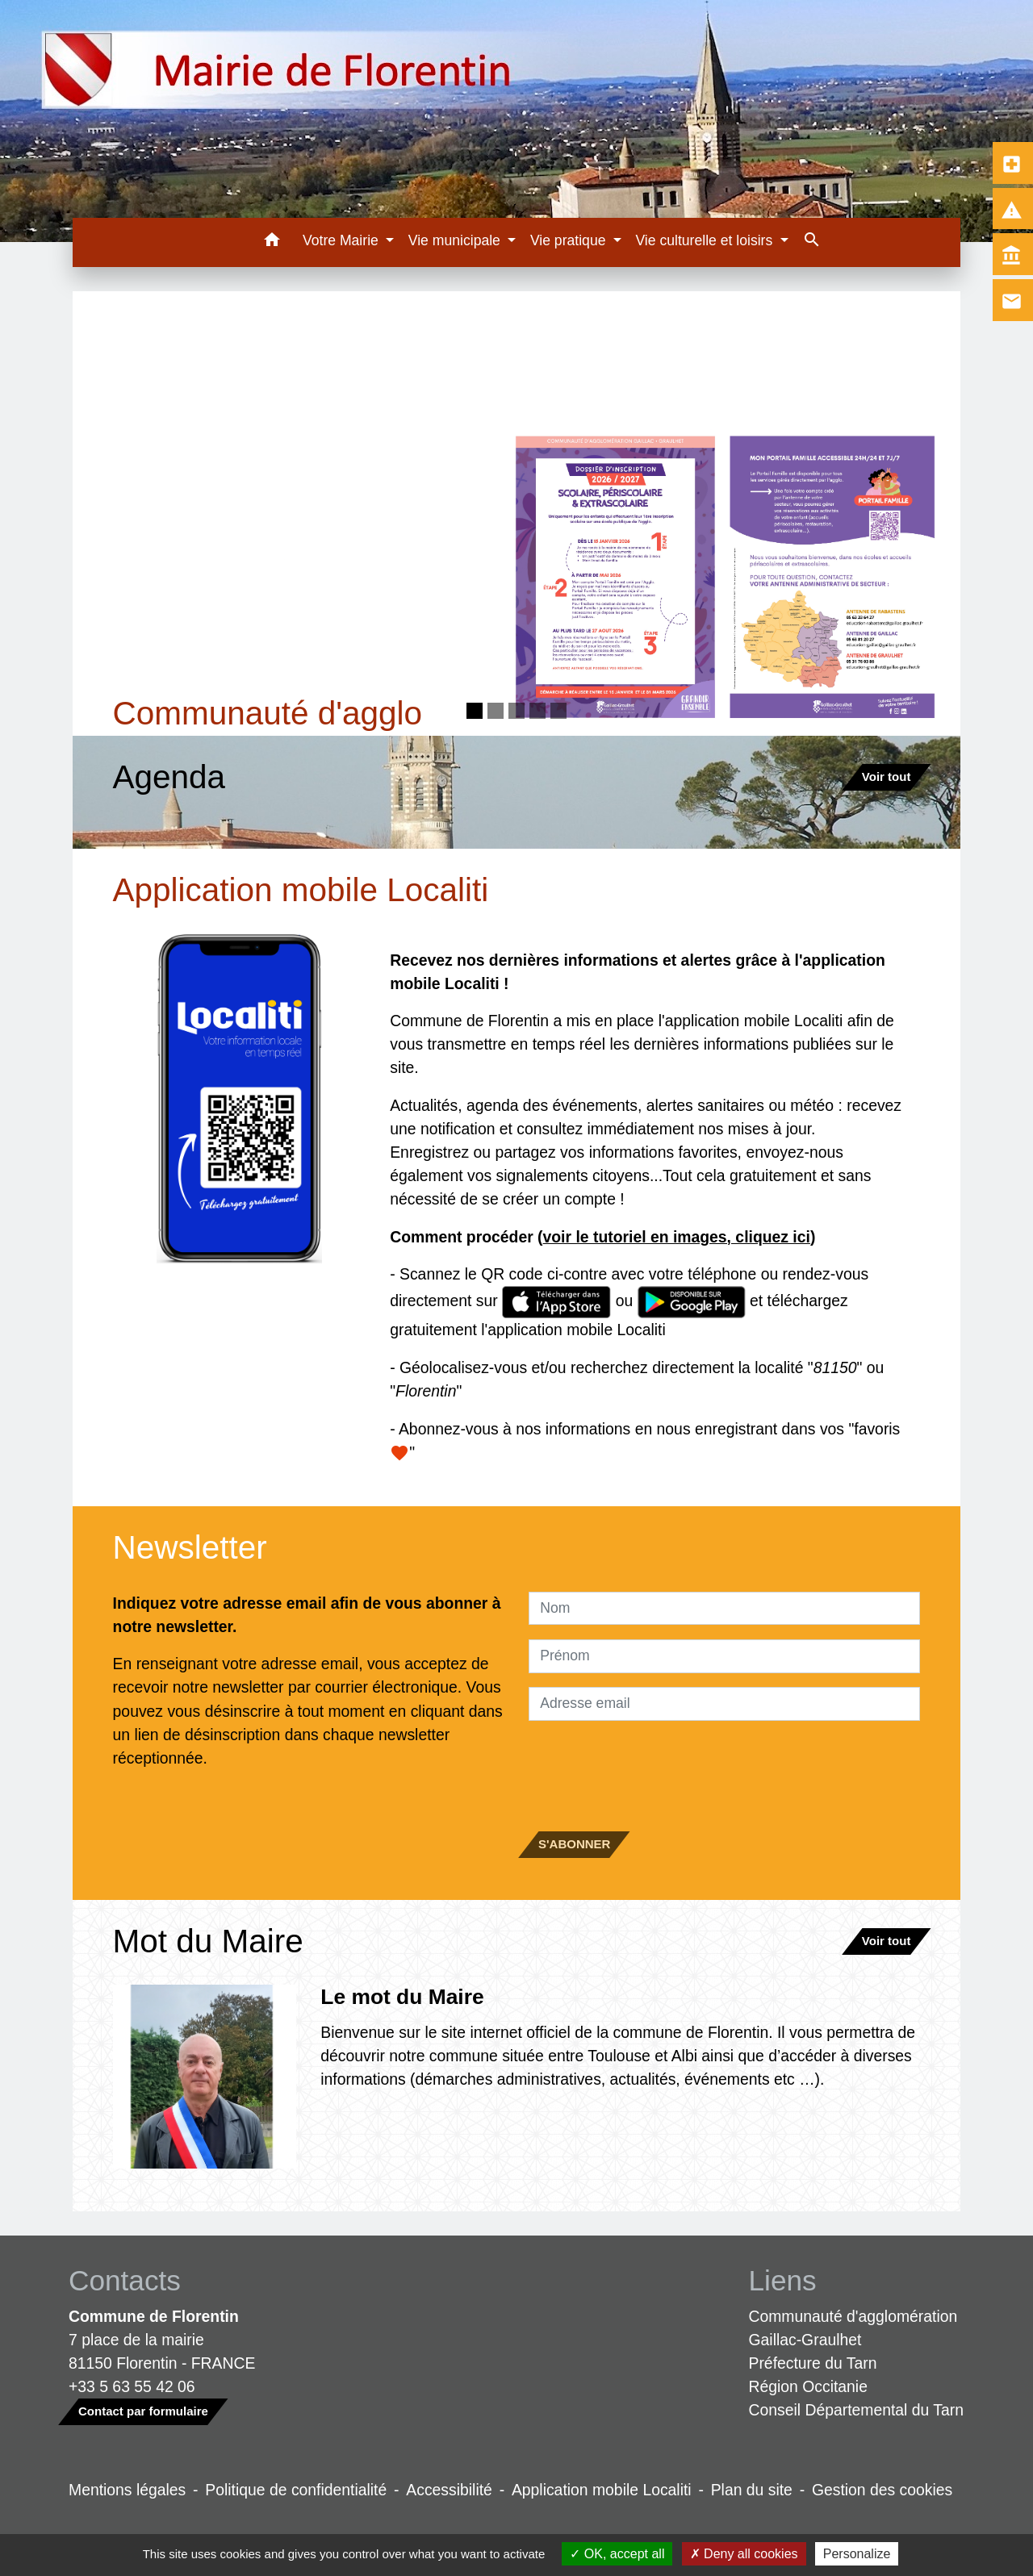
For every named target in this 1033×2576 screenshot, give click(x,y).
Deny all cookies (744, 2554)
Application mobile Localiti (602, 2490)
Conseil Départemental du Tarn (856, 2410)
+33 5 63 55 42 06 (132, 2386)
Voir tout (886, 776)
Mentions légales (127, 2490)
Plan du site (752, 2490)
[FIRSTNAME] (724, 1656)
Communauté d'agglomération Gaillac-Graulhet (853, 2327)
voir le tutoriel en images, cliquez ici (676, 1237)
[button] (271, 242)
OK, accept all (617, 2554)
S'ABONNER (574, 1844)
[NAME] (724, 1609)
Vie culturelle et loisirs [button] (705, 240)
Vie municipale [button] (456, 240)
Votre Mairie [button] (343, 240)
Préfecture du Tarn (813, 2363)
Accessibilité (449, 2490)
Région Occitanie (808, 2386)
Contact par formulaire (143, 2411)
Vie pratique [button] (569, 240)
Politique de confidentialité (296, 2490)
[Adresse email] (724, 1704)
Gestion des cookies (882, 2490)
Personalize (857, 2554)
